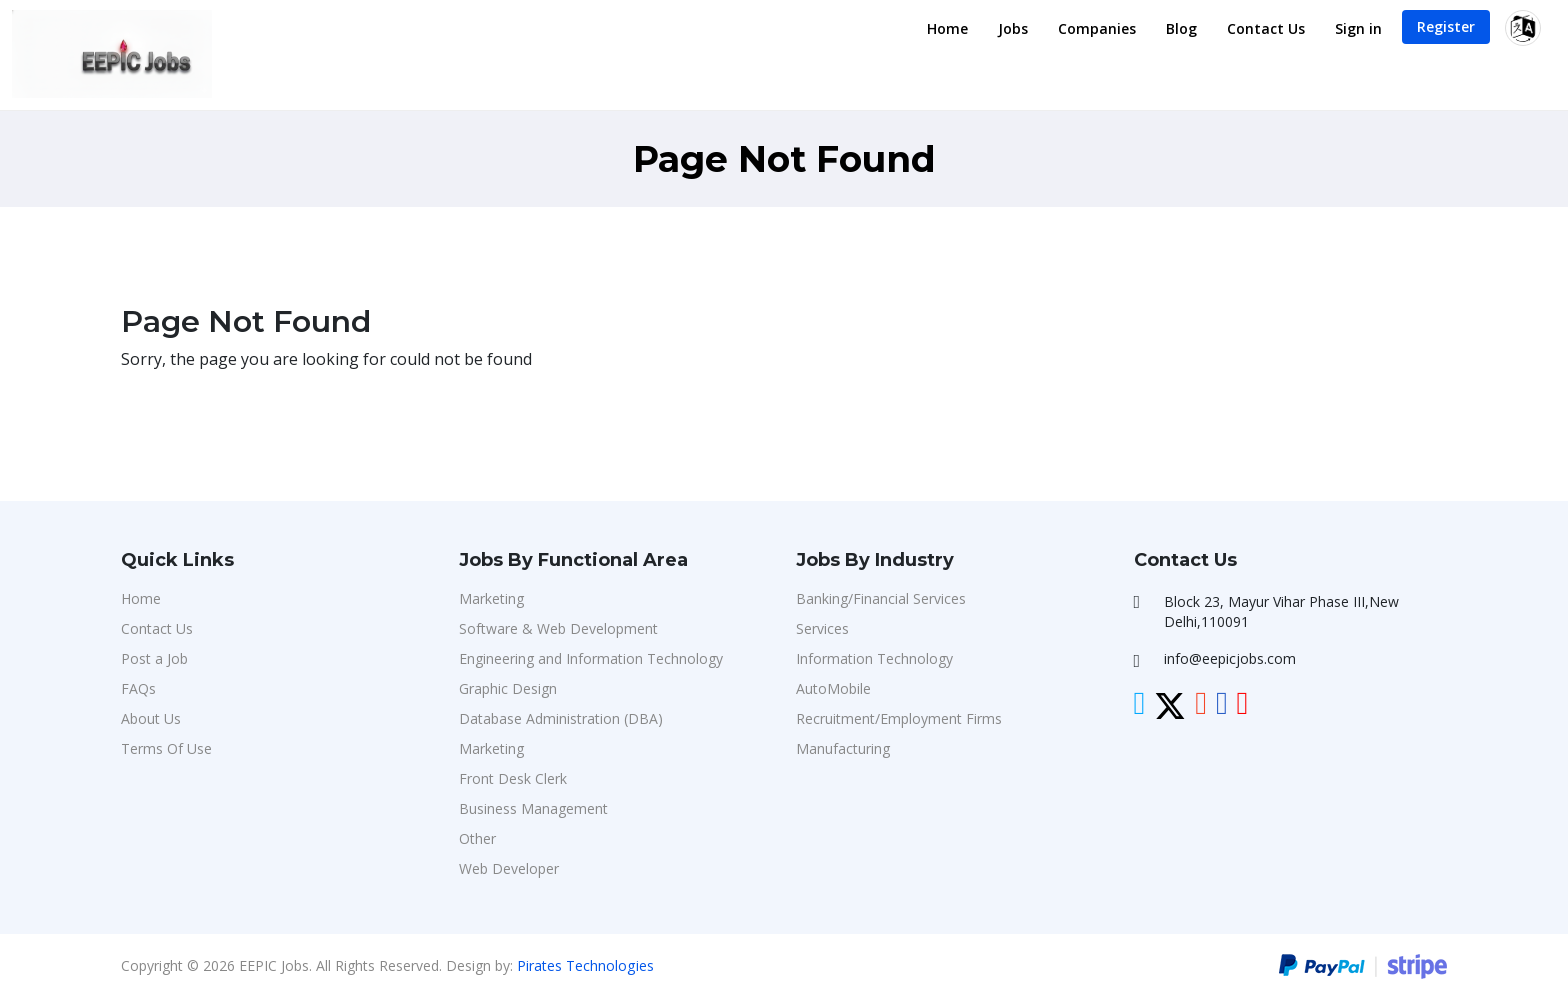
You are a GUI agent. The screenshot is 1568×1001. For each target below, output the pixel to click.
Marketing (491, 598)
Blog (1181, 28)
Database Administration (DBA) (561, 718)
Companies (1097, 28)
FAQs (138, 688)
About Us (151, 718)
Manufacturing (843, 748)
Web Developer (509, 868)
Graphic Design (508, 688)
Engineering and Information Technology (591, 658)
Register (1446, 26)
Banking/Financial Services (881, 598)
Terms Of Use (166, 748)
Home (947, 28)
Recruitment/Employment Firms (899, 718)
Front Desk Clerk (513, 778)
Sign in (1358, 28)
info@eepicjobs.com (1230, 658)
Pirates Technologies (585, 965)
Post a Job (154, 658)
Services (822, 628)
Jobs (1013, 28)
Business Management (533, 808)
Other (477, 838)
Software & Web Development (558, 628)
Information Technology (874, 658)
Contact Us (1266, 28)
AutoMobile (833, 688)
